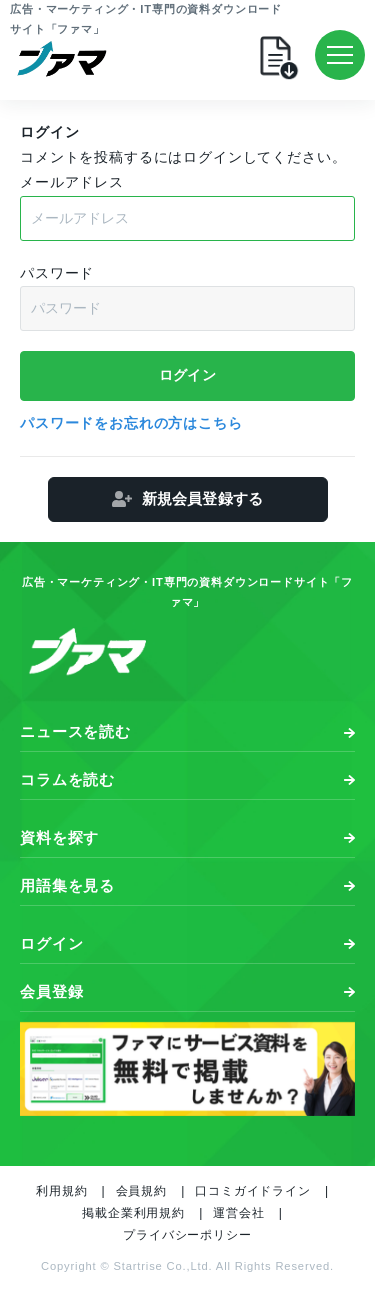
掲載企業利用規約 (133, 1213)
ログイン (51, 943)
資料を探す (59, 837)
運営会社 (238, 1213)
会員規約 (141, 1191)
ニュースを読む (75, 731)
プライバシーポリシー (187, 1235)
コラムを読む (67, 779)
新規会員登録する (202, 498)
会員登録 (51, 991)
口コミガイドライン (253, 1191)
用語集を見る (67, 885)
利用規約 (61, 1191)
